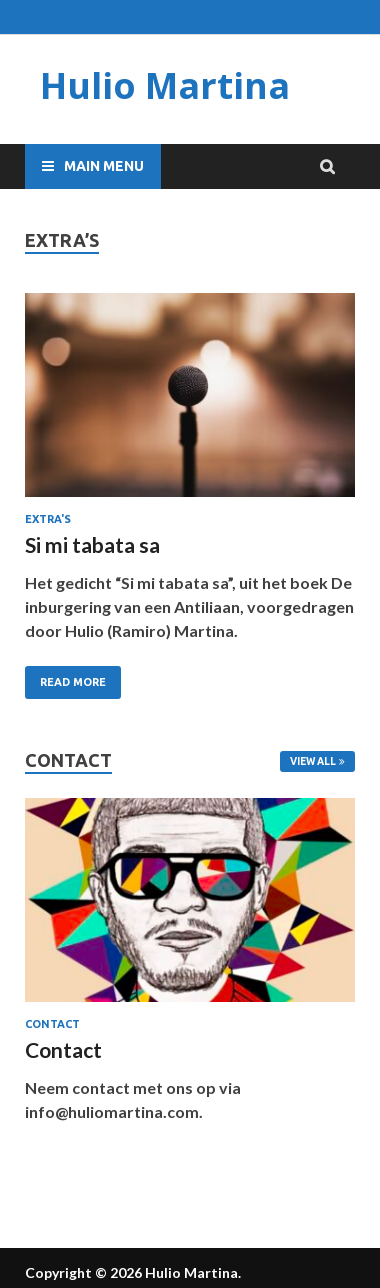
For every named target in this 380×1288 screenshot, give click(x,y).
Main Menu (104, 166)
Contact (52, 1024)
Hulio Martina (165, 85)
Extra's (48, 519)
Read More (73, 682)
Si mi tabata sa (92, 544)
